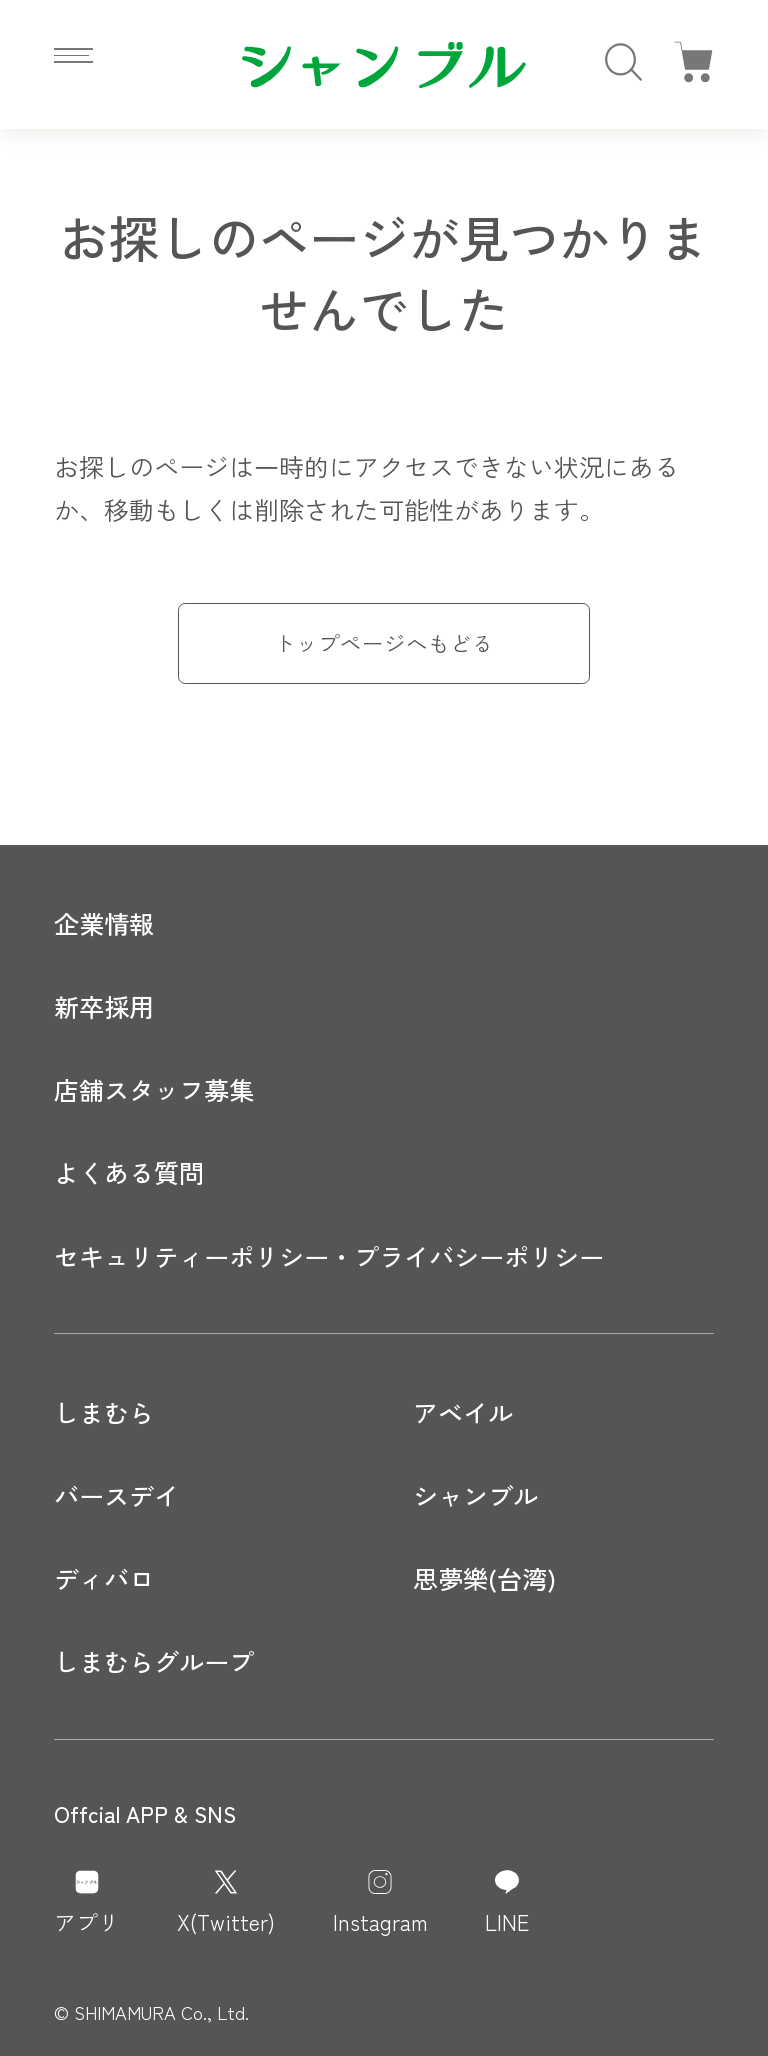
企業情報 (104, 923)
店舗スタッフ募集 (154, 1089)
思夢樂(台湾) (484, 1578)
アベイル (463, 1412)
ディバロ (104, 1578)
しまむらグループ (154, 1661)
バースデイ (116, 1495)
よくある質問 (129, 1172)
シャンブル (475, 1495)
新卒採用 (104, 1006)
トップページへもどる (384, 642)
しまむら (104, 1412)
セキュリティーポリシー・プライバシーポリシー (329, 1256)
